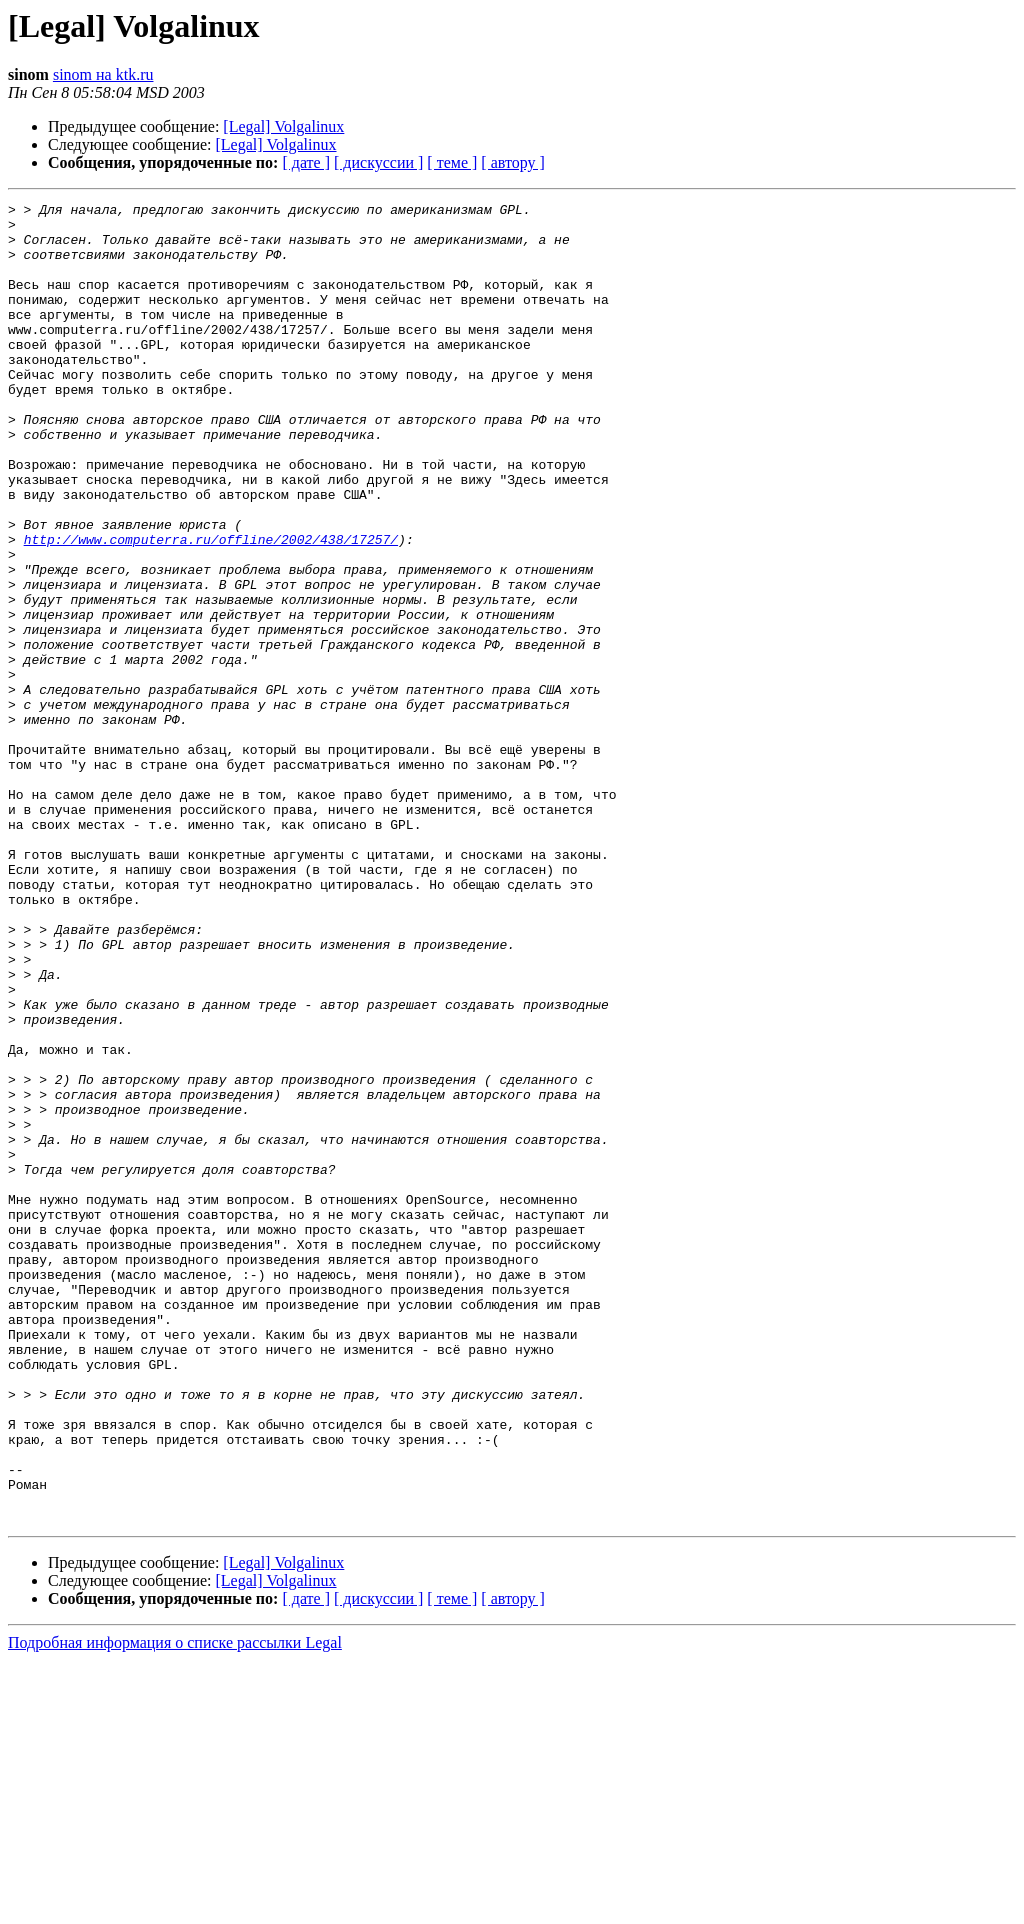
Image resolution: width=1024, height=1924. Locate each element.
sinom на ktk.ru (103, 74)
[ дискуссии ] (378, 162)
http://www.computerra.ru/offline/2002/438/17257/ (211, 608)
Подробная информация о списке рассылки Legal (175, 1906)
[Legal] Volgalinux (283, 126)
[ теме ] (452, 162)
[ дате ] (306, 162)
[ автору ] (512, 162)
